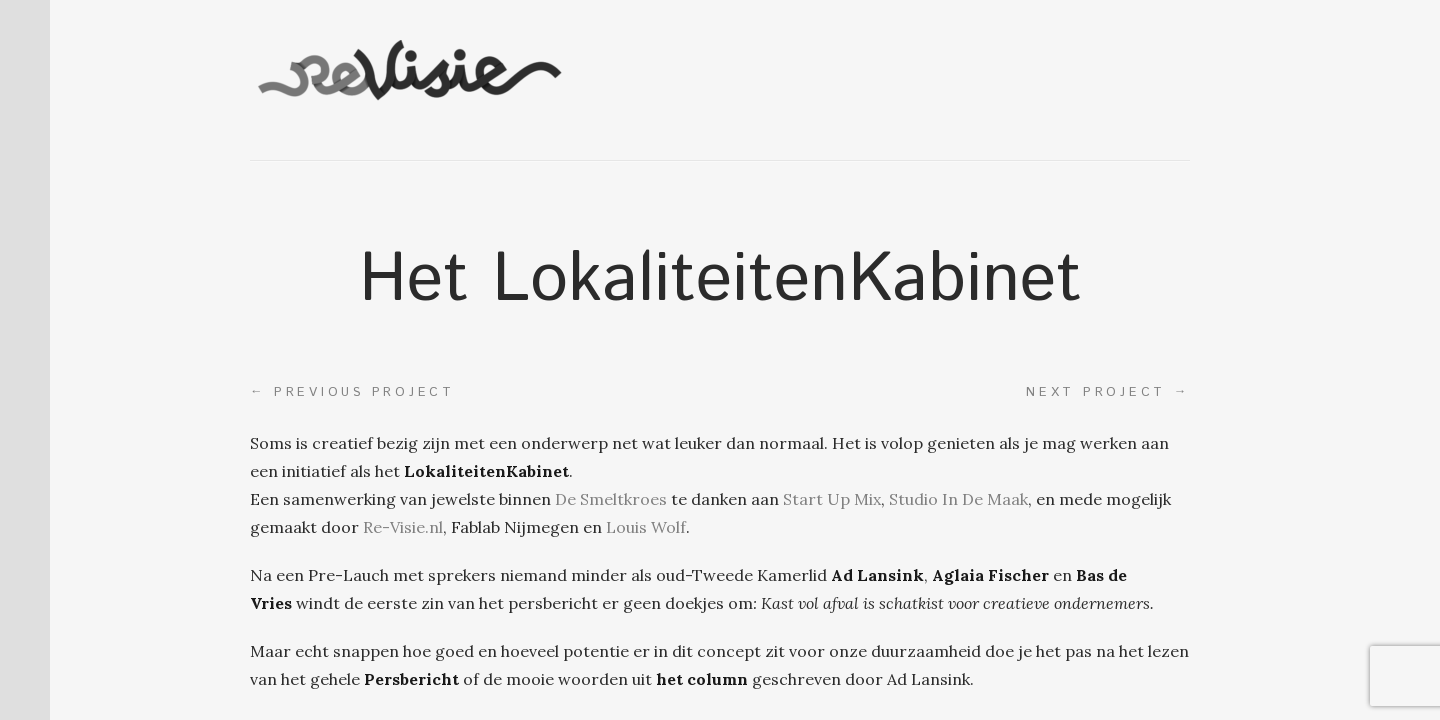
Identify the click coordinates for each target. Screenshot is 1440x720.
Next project (1108, 392)
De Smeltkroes (611, 499)
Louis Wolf (646, 527)
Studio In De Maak (958, 499)
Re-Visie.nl (403, 527)
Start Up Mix (832, 499)
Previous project (352, 392)
